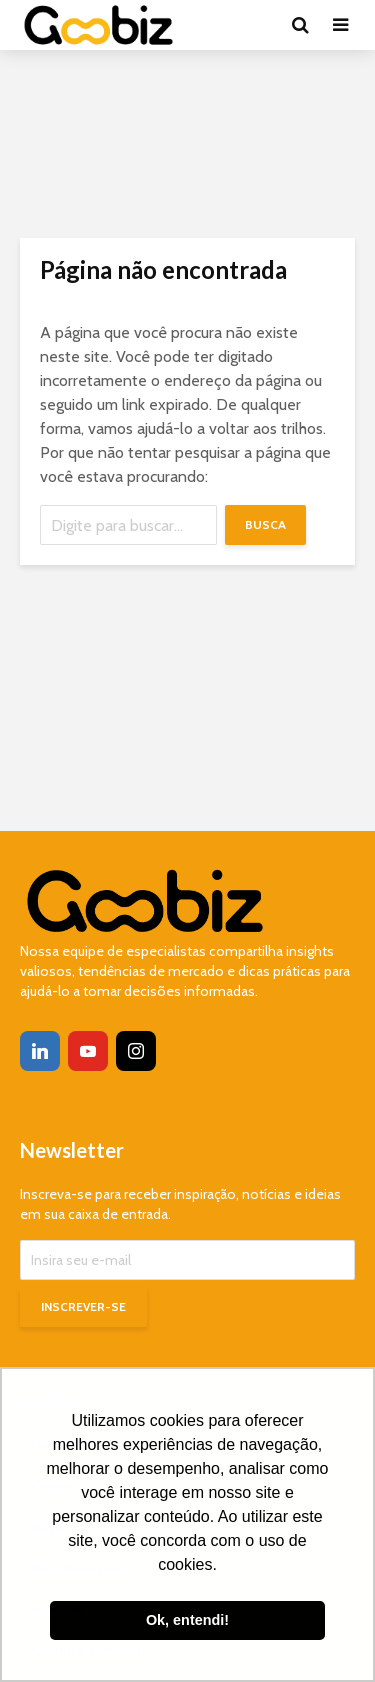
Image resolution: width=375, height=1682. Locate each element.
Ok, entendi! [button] (187, 1620)
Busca (265, 524)
